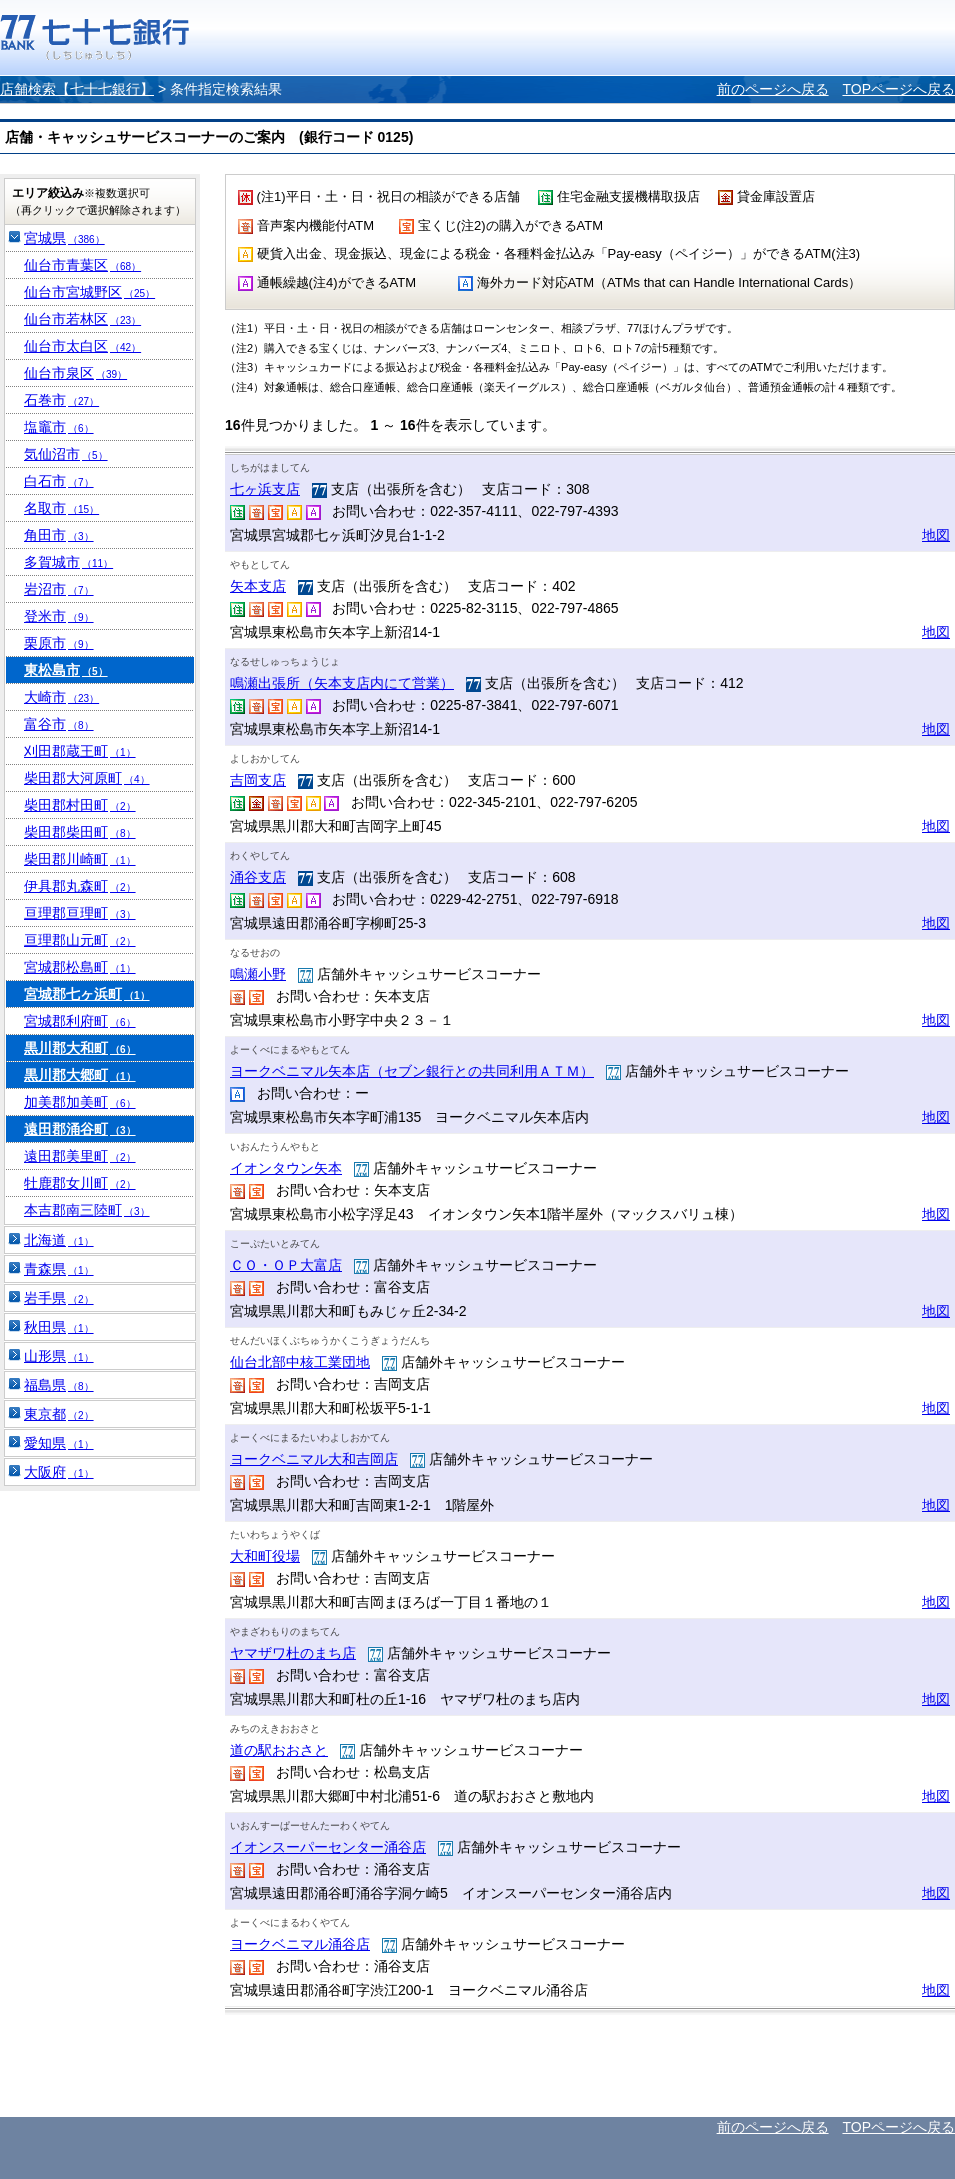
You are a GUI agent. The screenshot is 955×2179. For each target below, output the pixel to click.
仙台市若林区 (82, 319)
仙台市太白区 (82, 346)
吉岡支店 (258, 780)
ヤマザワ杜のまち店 (293, 1653)
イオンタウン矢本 (286, 1168)
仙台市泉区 (75, 373)
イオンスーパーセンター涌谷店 (328, 1847)
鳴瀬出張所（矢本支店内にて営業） (342, 683)
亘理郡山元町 (80, 940)
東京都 (59, 1414)
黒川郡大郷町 (80, 1075)
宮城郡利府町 (80, 1021)
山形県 (59, 1356)
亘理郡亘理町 (80, 913)
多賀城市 (68, 562)
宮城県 (64, 238)
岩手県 (59, 1298)
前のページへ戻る (773, 89)
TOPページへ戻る (898, 89)
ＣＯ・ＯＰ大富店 (286, 1265)
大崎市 (61, 697)
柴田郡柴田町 (80, 832)
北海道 (59, 1240)
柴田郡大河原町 (87, 778)
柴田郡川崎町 (80, 859)
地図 (936, 535)
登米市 (59, 616)
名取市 (61, 508)
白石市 (59, 481)
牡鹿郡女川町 (80, 1183)
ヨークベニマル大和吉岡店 (314, 1459)
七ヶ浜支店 (265, 489)
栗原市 (59, 643)
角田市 (59, 535)
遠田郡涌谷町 (80, 1129)
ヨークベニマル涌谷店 (300, 1944)
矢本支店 (258, 586)
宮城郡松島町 (80, 967)
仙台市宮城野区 (89, 292)
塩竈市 (59, 427)
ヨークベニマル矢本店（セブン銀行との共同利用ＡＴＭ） (412, 1071)
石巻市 (61, 400)
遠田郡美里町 (80, 1156)
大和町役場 (265, 1556)
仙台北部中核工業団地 (300, 1362)
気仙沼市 (66, 454)
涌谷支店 (258, 877)
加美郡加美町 (80, 1102)
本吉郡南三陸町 (87, 1210)
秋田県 (59, 1327)
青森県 (59, 1269)
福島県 (59, 1385)
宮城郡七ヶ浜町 (87, 994)
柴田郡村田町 (80, 805)
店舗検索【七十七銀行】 (77, 89)
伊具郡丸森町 (80, 886)
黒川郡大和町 (80, 1048)
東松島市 (66, 670)
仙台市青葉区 (82, 265)
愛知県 (59, 1443)
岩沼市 (59, 589)
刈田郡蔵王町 (80, 751)
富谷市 (59, 724)
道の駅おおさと (279, 1750)
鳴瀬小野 (258, 974)
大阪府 (59, 1472)
